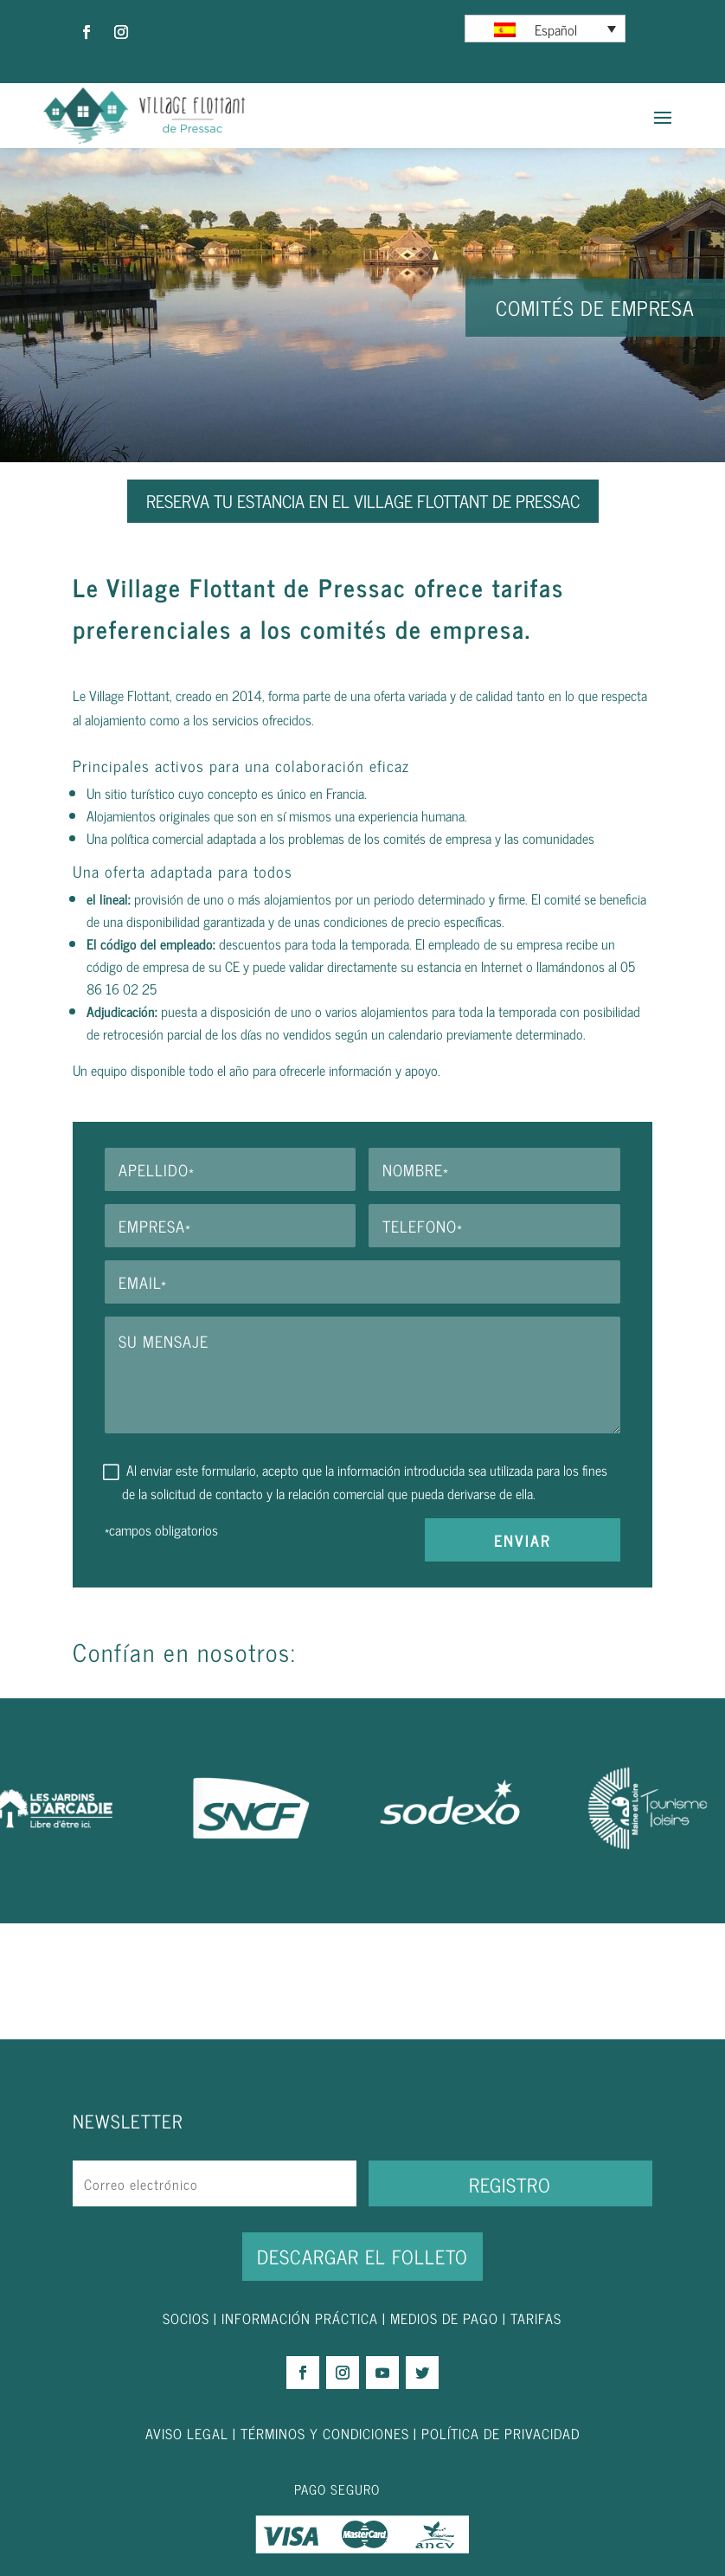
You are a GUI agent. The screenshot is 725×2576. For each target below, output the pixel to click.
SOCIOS (186, 2318)
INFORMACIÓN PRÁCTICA (299, 2318)
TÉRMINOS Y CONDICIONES (325, 2433)
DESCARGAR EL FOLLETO (362, 2256)
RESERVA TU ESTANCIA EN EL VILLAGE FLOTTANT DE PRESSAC (363, 500)
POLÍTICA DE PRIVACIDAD (500, 2433)
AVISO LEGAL (186, 2433)
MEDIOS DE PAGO (444, 2318)
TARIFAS (535, 2318)
